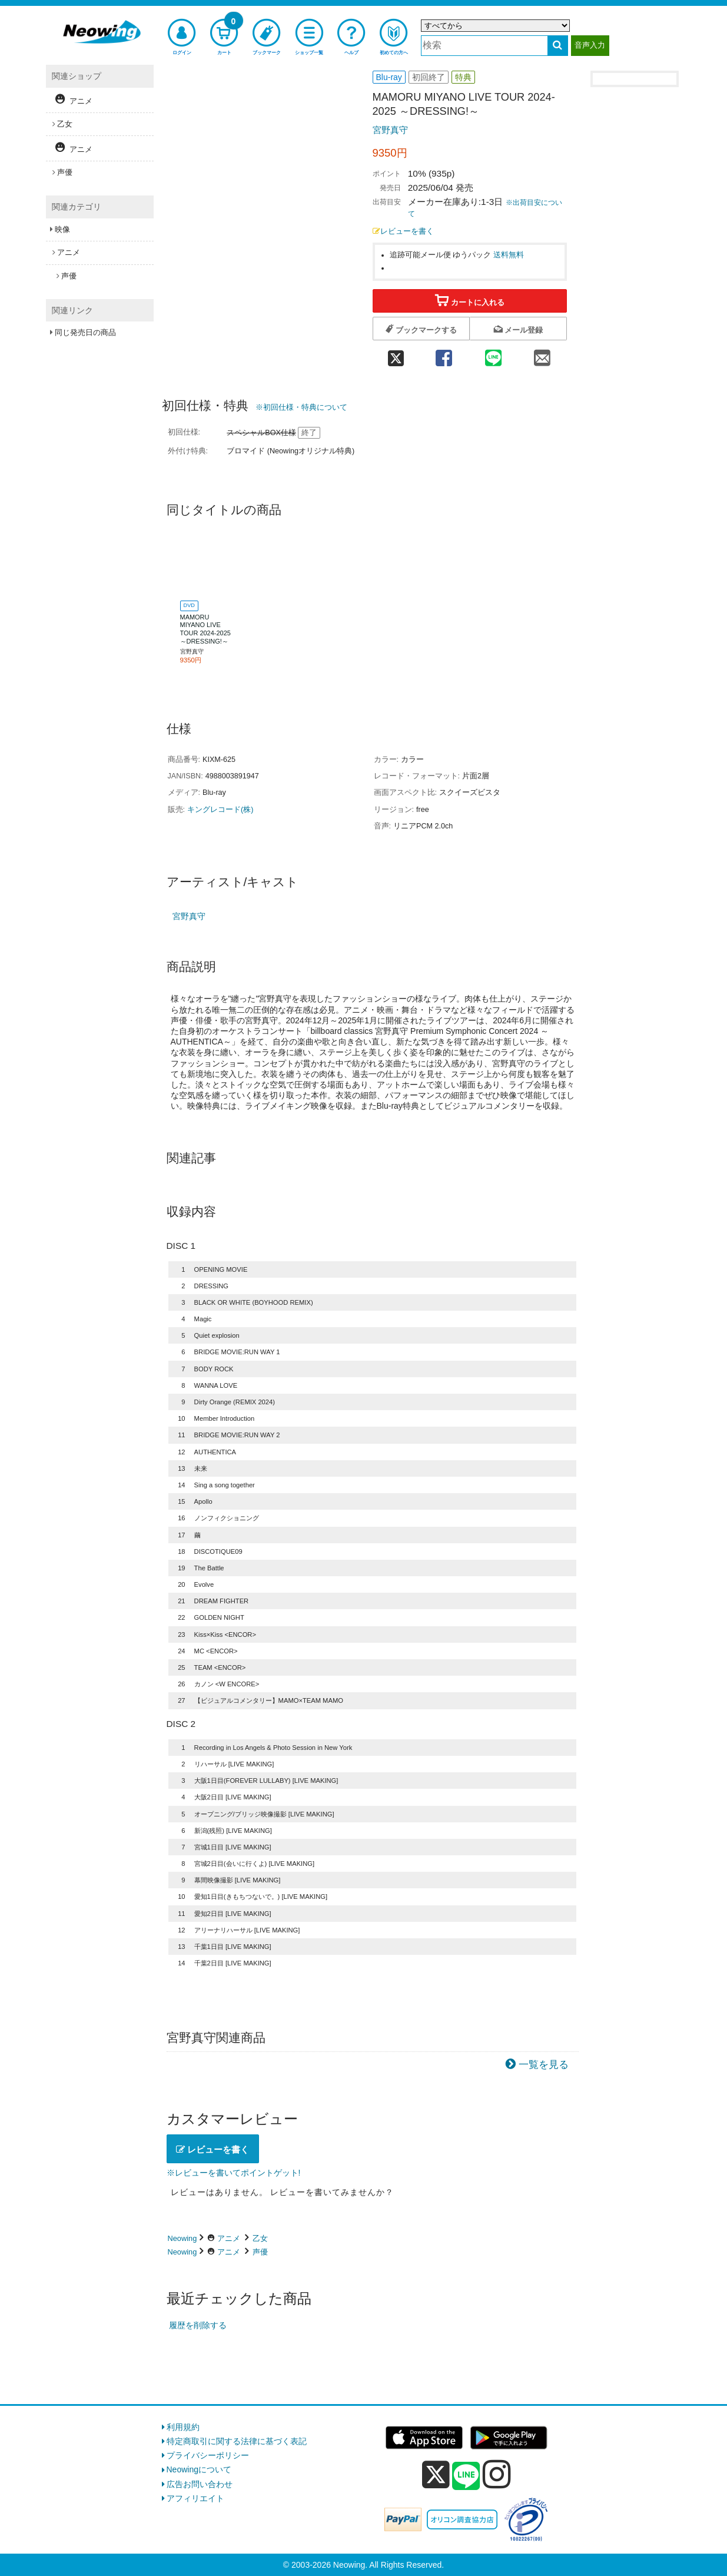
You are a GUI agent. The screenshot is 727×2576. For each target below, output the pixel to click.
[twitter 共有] (396, 354)
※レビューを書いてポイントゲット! (234, 2172)
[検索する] (557, 45)
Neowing (182, 2238)
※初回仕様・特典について (301, 407)
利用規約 (183, 2427)
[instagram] (497, 2474)
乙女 (260, 2238)
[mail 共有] (541, 354)
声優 (260, 2251)
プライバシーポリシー (208, 2455)
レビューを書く (403, 231)
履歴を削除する (198, 2325)
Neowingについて (199, 2469)
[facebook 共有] (444, 354)
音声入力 (590, 45)
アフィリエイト (195, 2498)
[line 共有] (493, 354)
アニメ (228, 2238)
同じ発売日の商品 (85, 332)
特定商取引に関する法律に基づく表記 (237, 2441)
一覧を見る (544, 2064)
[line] (466, 2476)
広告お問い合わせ (200, 2484)
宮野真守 (390, 130)
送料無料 (508, 255)
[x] (436, 2475)
